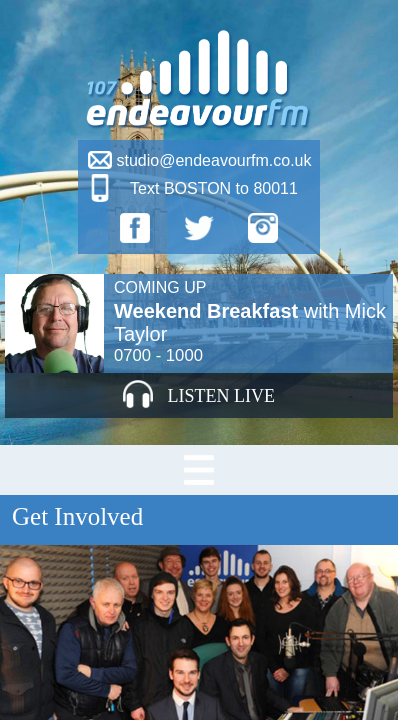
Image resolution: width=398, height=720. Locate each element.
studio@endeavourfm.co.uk (213, 160)
